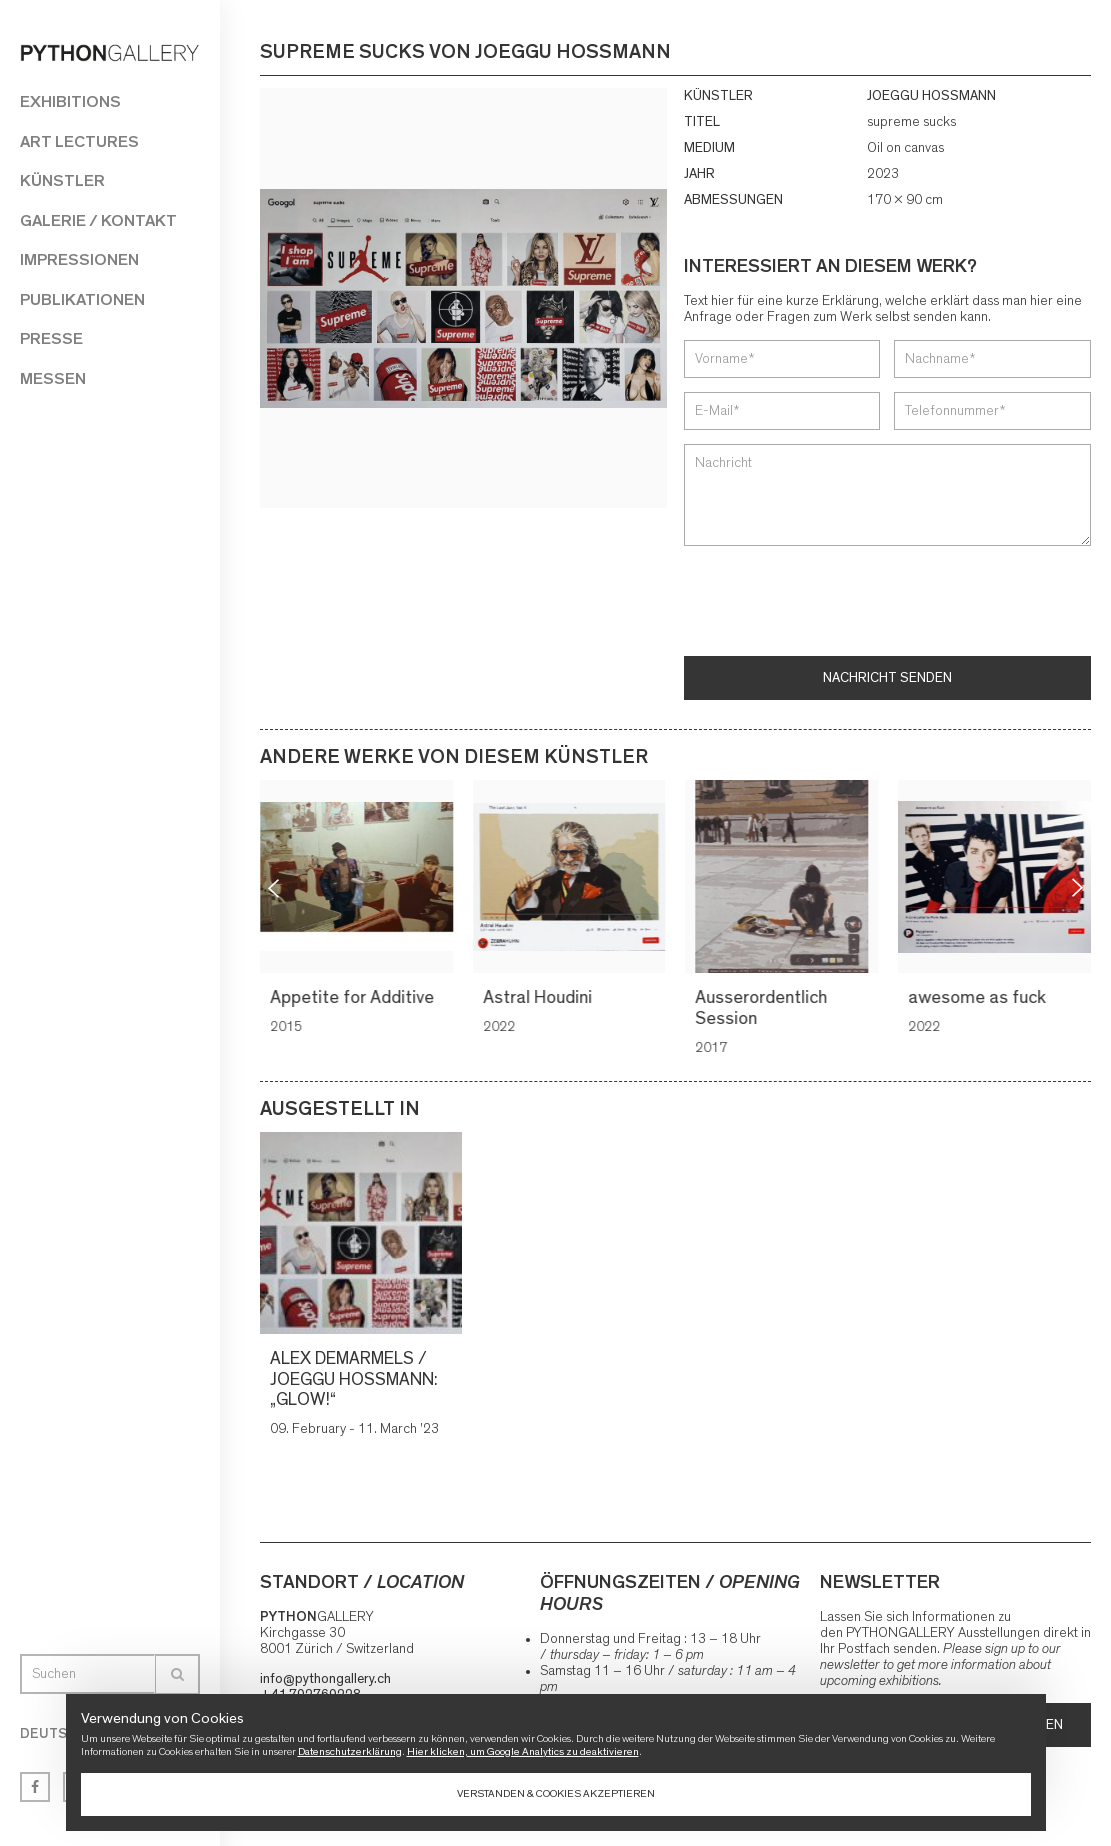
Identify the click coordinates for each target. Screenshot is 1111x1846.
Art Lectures (79, 141)
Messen (53, 378)
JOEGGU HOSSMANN (931, 96)
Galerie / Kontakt (98, 220)
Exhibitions (70, 101)
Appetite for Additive (355, 998)
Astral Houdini (540, 998)
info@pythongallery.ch (325, 1679)
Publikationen (82, 299)
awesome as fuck (980, 998)
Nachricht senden (887, 678)
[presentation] (836, 603)
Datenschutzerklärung (350, 1751)
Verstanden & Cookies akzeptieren (556, 1793)
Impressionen (79, 259)
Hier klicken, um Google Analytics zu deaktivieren (523, 1751)
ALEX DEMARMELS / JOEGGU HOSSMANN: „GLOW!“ (354, 1379)
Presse (51, 338)
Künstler (62, 180)
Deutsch (53, 1734)
